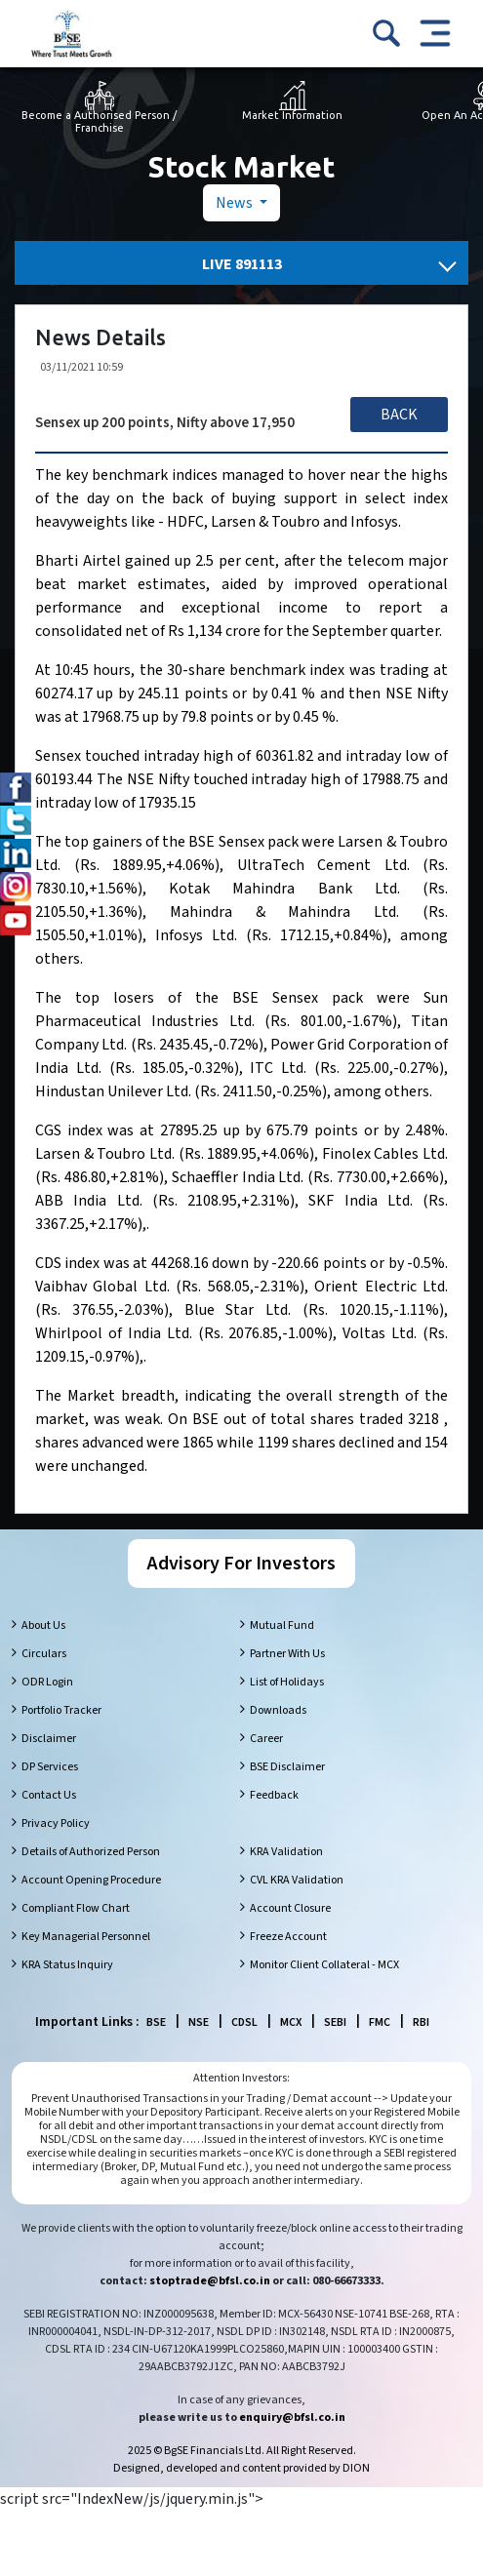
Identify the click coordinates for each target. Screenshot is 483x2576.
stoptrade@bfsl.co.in (209, 2281)
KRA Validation (286, 1851)
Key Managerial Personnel (85, 1936)
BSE (156, 2022)
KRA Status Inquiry (67, 1965)
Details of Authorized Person (90, 1851)
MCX (291, 2022)
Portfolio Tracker (61, 1710)
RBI (421, 2022)
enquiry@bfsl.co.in (292, 2417)
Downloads (278, 1710)
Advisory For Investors (241, 1563)
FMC (379, 2022)
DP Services (49, 1767)
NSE (198, 2022)
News (236, 203)
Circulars (43, 1653)
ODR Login (47, 1682)
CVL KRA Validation (296, 1880)
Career (266, 1738)
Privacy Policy (55, 1823)
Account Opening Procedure (91, 1880)
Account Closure (290, 1908)
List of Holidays (287, 1682)
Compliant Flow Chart (75, 1908)
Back (399, 414)
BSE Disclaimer (287, 1767)
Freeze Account (288, 1936)
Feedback (274, 1795)
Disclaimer (48, 1738)
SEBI (335, 2022)
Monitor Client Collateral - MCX (324, 1965)
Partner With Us (287, 1653)
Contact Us (48, 1795)
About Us (43, 1625)
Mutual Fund (282, 1625)
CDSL (244, 2022)
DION (356, 2468)
